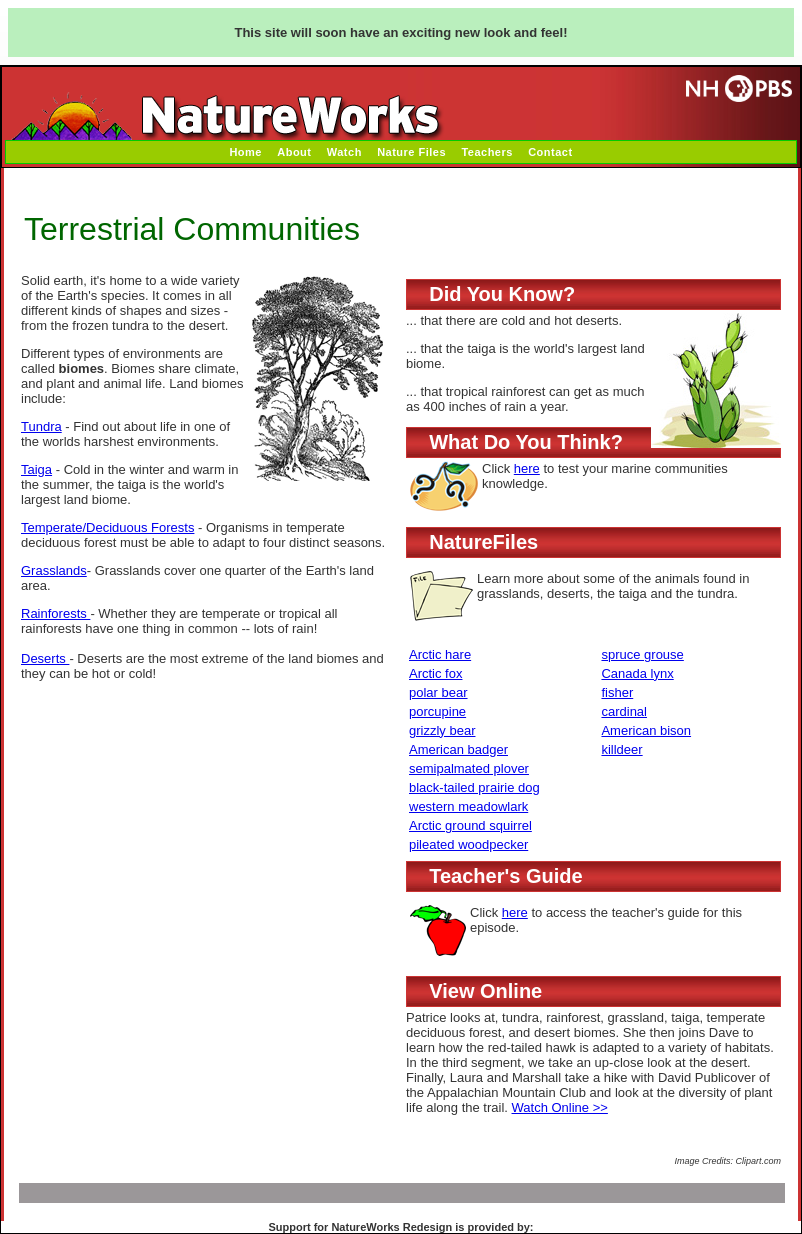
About (294, 152)
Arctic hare (440, 654)
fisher (617, 692)
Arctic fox (435, 673)
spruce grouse (642, 654)
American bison (646, 730)
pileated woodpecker (468, 844)
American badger (458, 749)
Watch (344, 152)
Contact (550, 152)
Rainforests (55, 613)
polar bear (438, 692)
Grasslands (54, 570)
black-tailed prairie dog (474, 787)
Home (245, 152)
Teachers (487, 152)
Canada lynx (637, 673)
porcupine (437, 711)
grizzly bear (442, 730)
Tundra (41, 426)
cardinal (624, 711)
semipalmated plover (469, 768)
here (527, 468)
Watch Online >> (560, 1107)
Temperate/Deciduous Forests (107, 527)
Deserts (45, 658)
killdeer (621, 749)
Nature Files (411, 152)
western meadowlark (468, 806)
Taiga (36, 469)
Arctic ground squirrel (470, 825)
